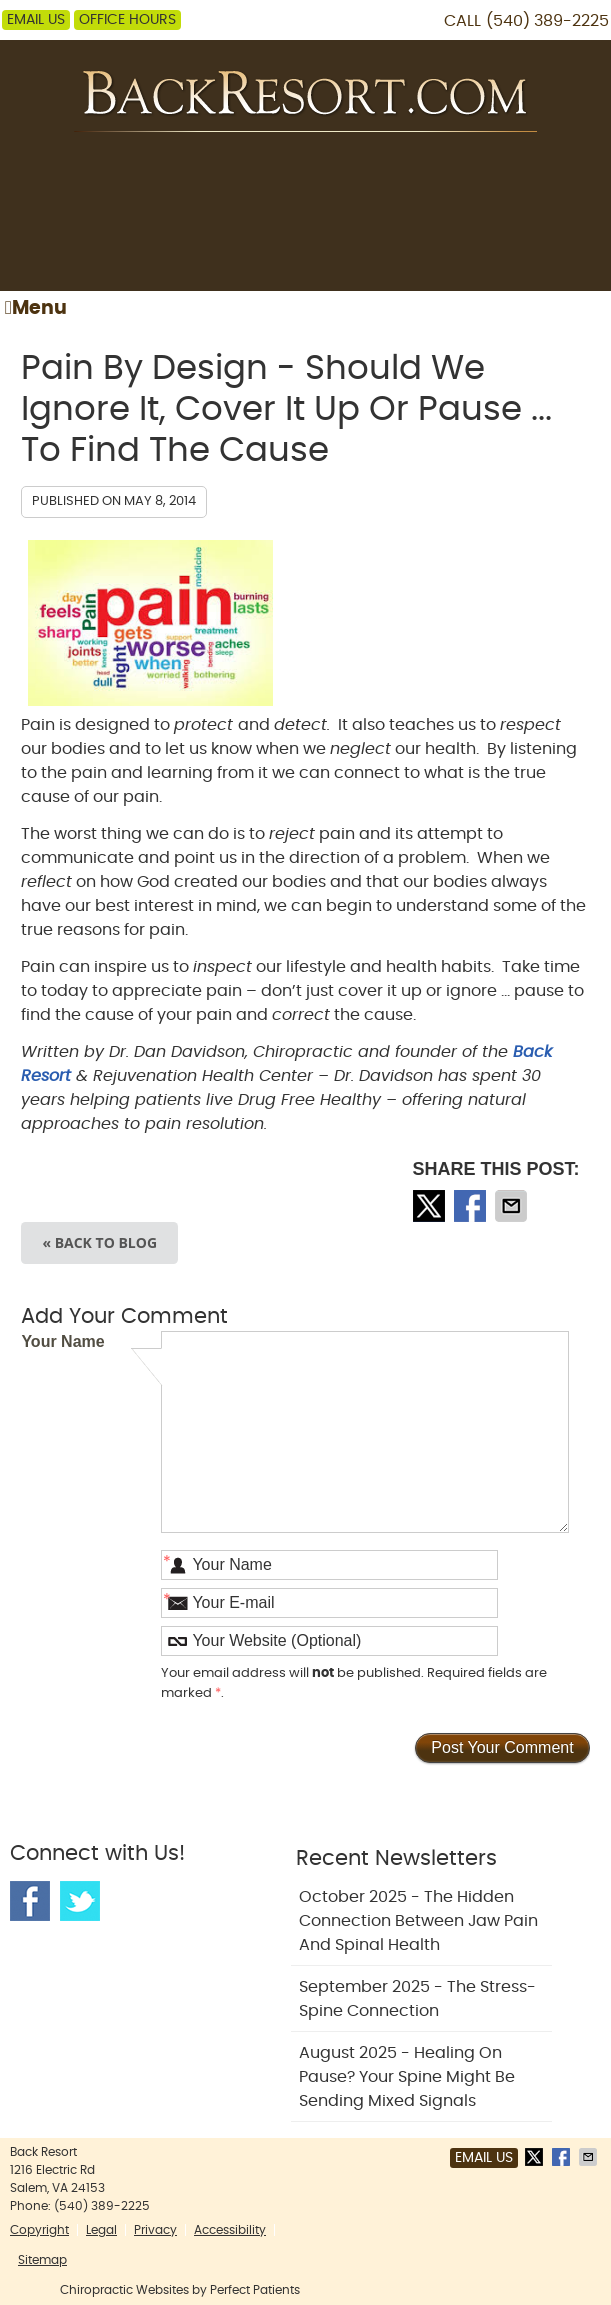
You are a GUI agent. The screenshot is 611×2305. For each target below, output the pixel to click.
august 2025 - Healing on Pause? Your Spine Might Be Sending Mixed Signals (407, 2077)
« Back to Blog (99, 1242)
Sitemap (42, 2260)
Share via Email (513, 1206)
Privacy (155, 2230)
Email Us (36, 20)
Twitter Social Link (80, 1901)
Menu (36, 308)
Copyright (39, 2230)
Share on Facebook (472, 1206)
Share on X (431, 1206)
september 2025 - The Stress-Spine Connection (417, 1999)
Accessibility (230, 2230)
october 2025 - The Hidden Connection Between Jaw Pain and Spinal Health (418, 1921)
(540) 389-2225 (547, 21)
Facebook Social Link (30, 1901)
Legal (101, 2230)
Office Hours (127, 20)
